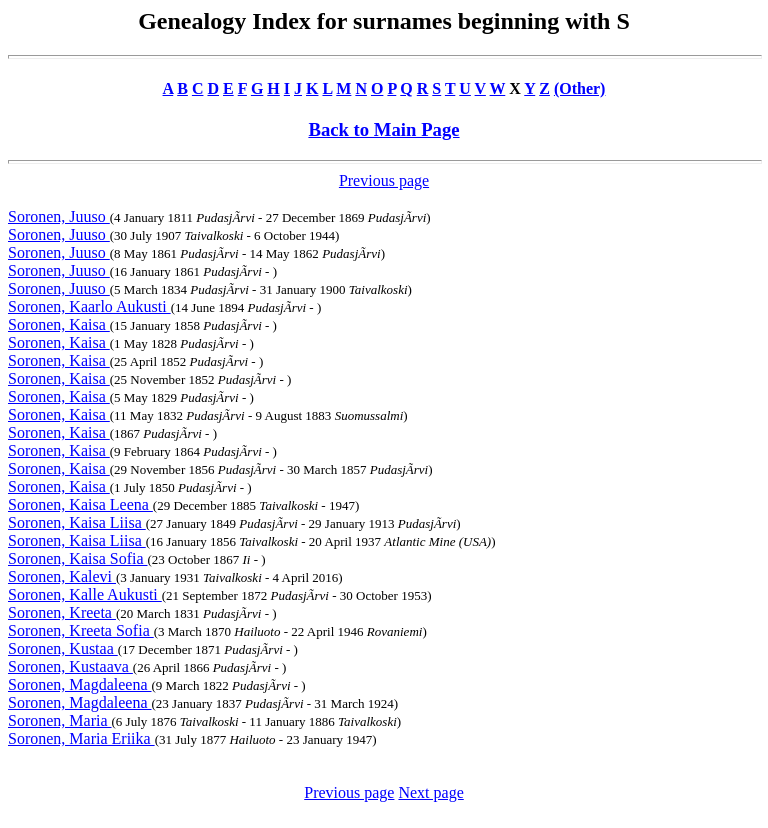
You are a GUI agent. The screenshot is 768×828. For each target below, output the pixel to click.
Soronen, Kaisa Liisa (77, 522)
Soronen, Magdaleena (80, 684)
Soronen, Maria (60, 720)
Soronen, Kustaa (63, 648)
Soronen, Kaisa (59, 324)
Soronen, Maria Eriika (81, 738)
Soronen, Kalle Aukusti (85, 594)
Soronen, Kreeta (62, 612)
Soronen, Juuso (59, 216)
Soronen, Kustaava (70, 666)
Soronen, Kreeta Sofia (81, 630)
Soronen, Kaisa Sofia (78, 558)
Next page (430, 792)
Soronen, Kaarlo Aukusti (89, 306)
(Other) (580, 88)
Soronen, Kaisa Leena (80, 504)
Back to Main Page (383, 129)
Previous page (384, 180)
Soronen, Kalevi (62, 576)
